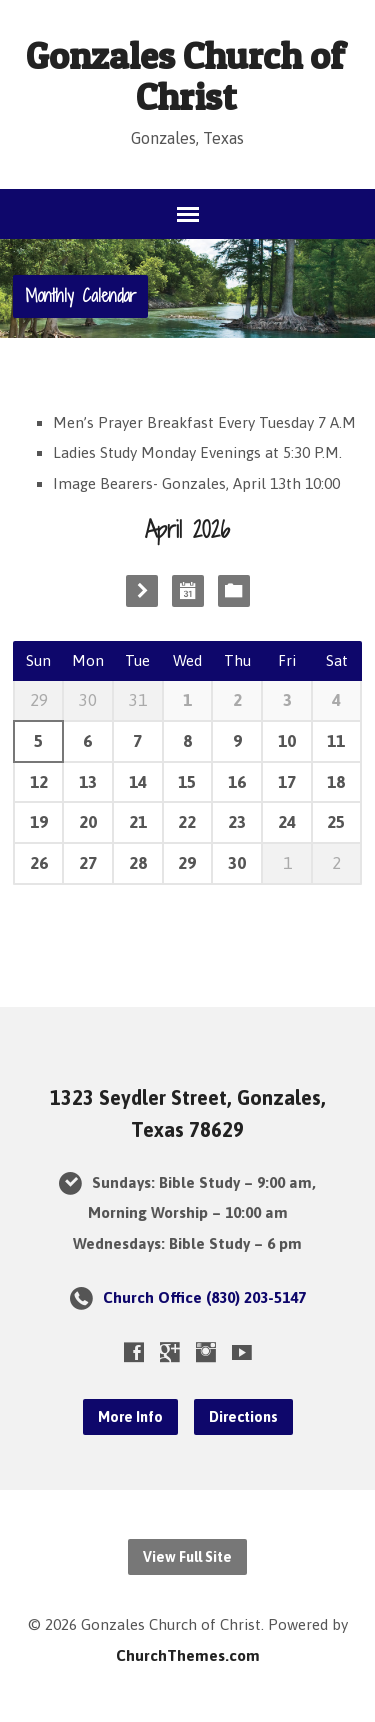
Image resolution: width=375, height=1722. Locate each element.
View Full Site (187, 1557)
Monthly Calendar (80, 295)
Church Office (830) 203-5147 (204, 1297)
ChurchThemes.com (188, 1655)
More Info (130, 1417)
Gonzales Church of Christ (185, 76)
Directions (243, 1417)
